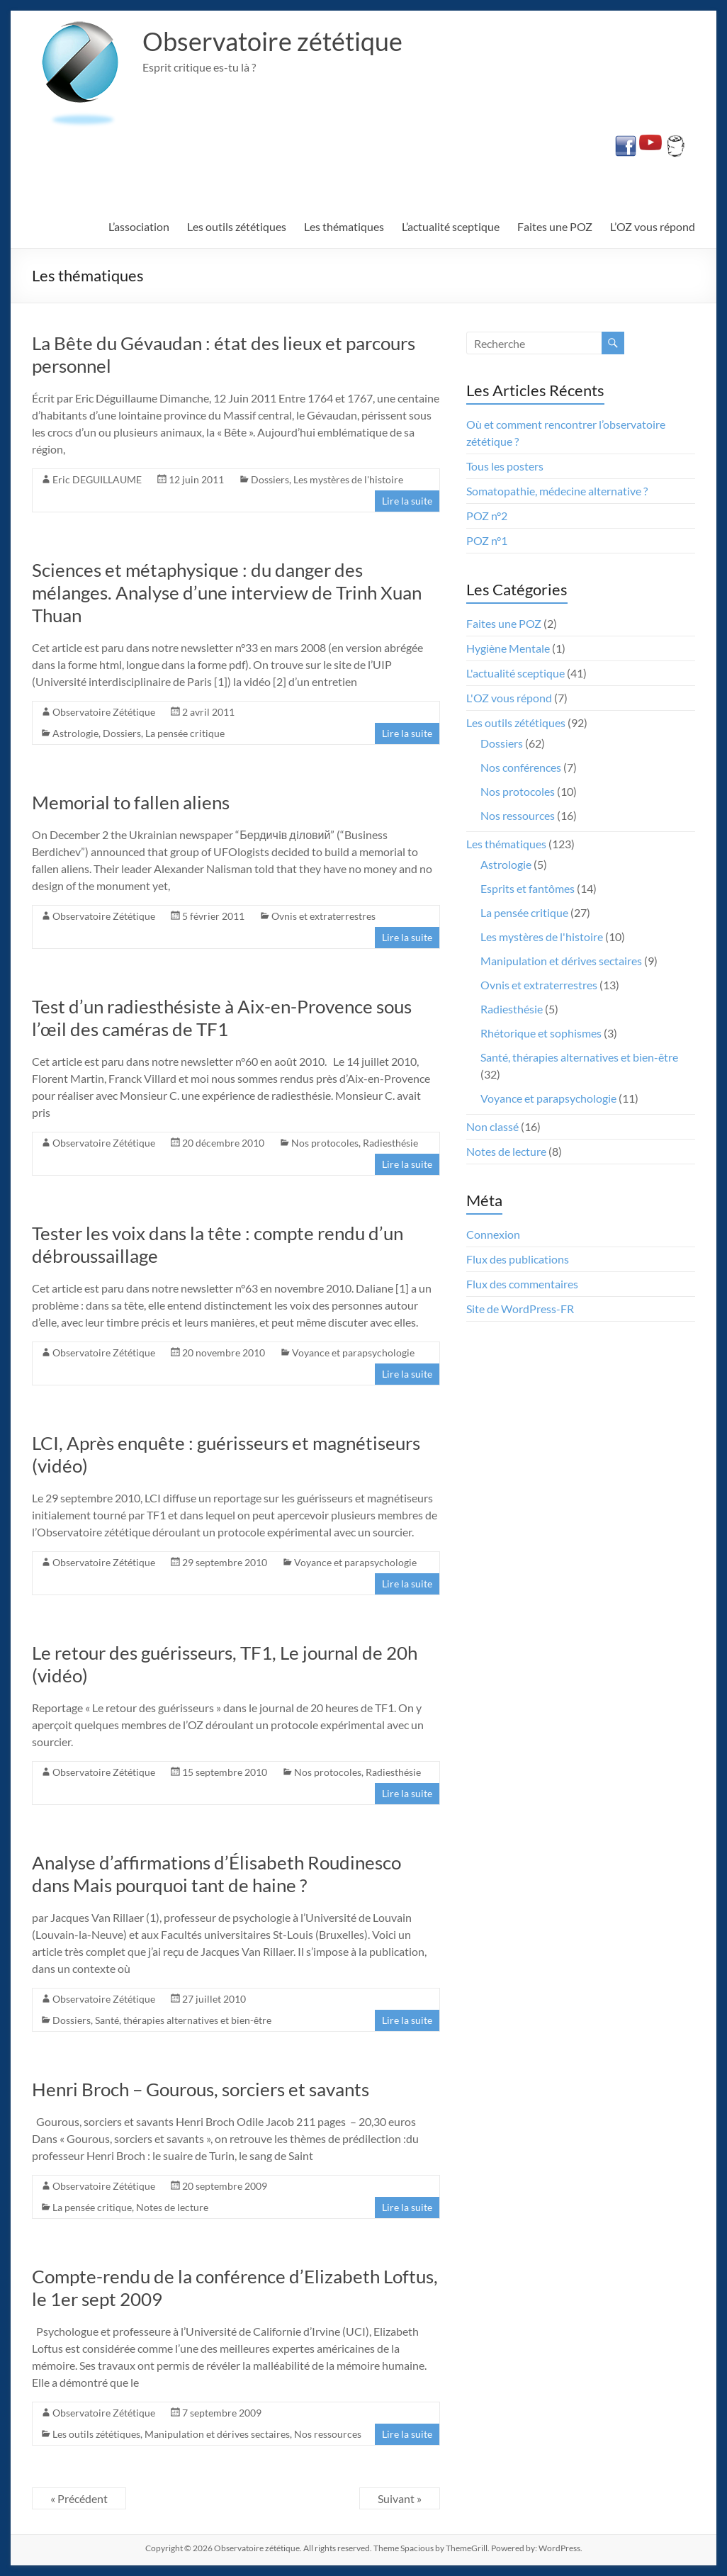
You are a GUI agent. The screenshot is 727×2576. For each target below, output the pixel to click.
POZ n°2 (486, 515)
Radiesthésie (390, 1143)
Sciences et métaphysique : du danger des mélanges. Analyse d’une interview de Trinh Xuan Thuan (227, 592)
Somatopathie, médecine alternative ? (557, 490)
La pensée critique (185, 733)
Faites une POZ (554, 226)
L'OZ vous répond (509, 697)
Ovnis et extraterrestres (323, 916)
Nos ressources (327, 2434)
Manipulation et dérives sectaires (217, 2434)
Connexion (493, 1234)
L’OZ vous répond (652, 226)
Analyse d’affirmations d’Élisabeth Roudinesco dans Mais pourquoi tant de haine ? (216, 1873)
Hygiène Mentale (508, 648)
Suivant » (400, 2498)
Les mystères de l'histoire (348, 479)
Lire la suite (407, 501)
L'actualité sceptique (515, 673)
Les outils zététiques (236, 226)
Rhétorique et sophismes (541, 1033)
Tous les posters (504, 466)
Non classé (492, 1126)
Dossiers (270, 479)
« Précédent (79, 2498)
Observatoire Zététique (103, 712)
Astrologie (75, 733)
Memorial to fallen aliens (131, 802)
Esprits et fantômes (527, 888)
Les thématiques (344, 226)
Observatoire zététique (272, 41)
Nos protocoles (325, 1143)
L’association (138, 226)
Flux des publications (517, 1259)
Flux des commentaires (522, 1283)
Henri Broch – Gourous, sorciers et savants (200, 2089)
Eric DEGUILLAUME (97, 479)
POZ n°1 (486, 540)
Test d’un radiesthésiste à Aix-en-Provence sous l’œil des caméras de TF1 (222, 1017)
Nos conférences (520, 767)
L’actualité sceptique (451, 226)
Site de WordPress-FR (520, 1308)
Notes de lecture (172, 2207)
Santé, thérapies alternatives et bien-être (183, 2020)
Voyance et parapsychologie (353, 1352)
